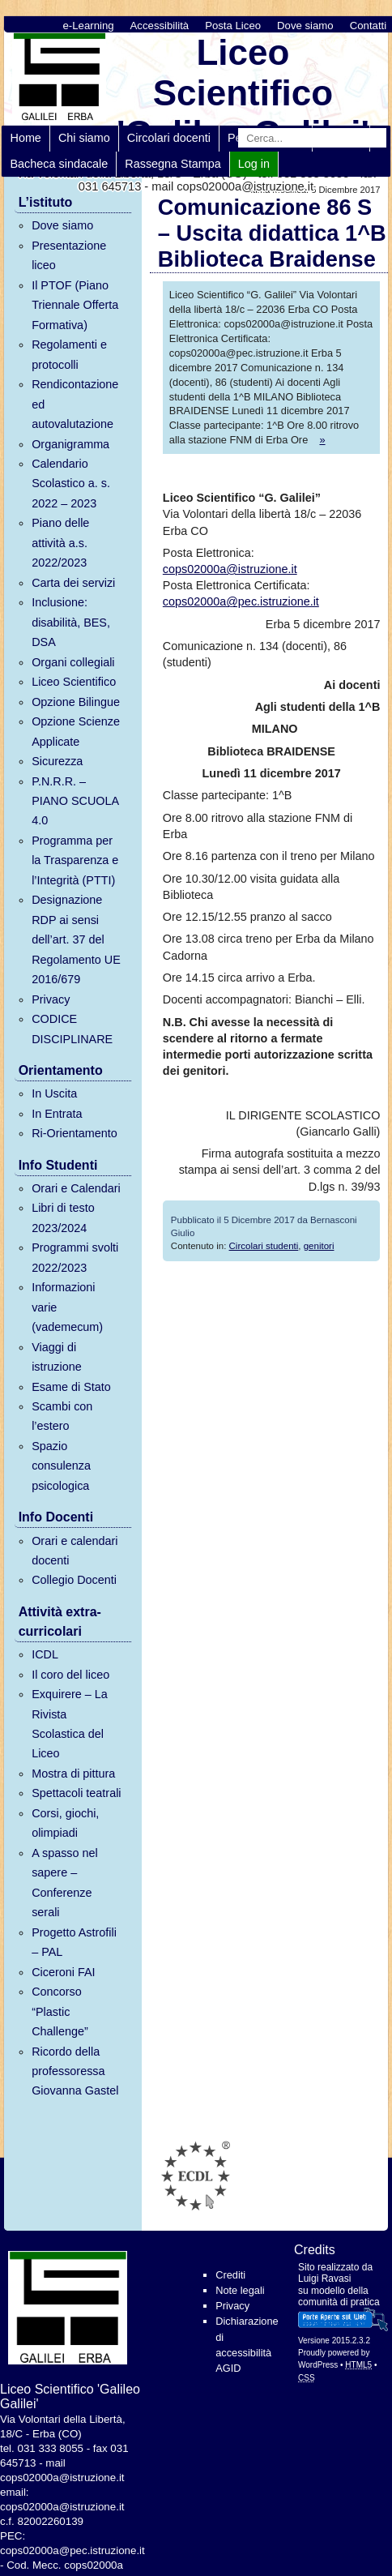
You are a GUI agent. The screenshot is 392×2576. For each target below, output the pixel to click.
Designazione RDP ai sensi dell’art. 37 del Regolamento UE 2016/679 (76, 939)
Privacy (51, 999)
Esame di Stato (71, 1386)
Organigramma (70, 444)
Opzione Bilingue (76, 701)
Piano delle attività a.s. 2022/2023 (60, 542)
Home (25, 137)
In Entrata (57, 1113)
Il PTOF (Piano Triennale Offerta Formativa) (75, 305)
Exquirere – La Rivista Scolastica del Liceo (70, 1724)
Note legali (239, 2290)
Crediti (230, 2275)
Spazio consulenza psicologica (61, 1466)
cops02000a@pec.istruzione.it (241, 601)
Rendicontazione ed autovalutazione (75, 404)
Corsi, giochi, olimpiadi (65, 1823)
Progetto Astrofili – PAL (74, 1942)
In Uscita (54, 1093)
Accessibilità (160, 25)
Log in (254, 163)
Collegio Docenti (74, 1579)
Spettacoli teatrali (76, 1793)
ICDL (45, 1654)
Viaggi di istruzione (57, 1357)
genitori (319, 1246)
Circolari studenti (264, 1246)
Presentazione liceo (69, 255)
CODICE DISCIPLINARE (72, 1028)
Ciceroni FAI (63, 1972)
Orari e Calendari (76, 1188)
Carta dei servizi (73, 582)
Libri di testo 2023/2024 (63, 1217)
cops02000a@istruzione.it (230, 569)
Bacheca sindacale (59, 163)
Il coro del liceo (70, 1674)
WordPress (318, 2364)
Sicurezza (57, 761)
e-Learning (88, 25)
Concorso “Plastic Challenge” (60, 2011)
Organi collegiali (73, 662)
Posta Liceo (233, 25)
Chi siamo (84, 137)
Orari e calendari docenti (74, 1550)
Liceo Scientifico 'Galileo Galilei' (243, 92)
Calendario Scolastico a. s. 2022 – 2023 (71, 483)
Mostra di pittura (73, 1773)
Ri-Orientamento (74, 1133)
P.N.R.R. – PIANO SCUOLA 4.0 (75, 801)
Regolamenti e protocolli (69, 354)
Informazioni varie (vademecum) (67, 1307)
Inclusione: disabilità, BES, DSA (71, 622)
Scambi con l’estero (62, 1416)
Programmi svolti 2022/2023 (75, 1257)
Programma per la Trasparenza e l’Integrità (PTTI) (75, 860)
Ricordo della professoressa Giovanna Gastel (75, 2071)
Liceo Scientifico (74, 681)
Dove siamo (305, 25)
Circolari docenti (169, 137)
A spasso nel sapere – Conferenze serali (65, 1882)
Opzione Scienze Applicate (76, 731)
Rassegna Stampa (172, 163)
